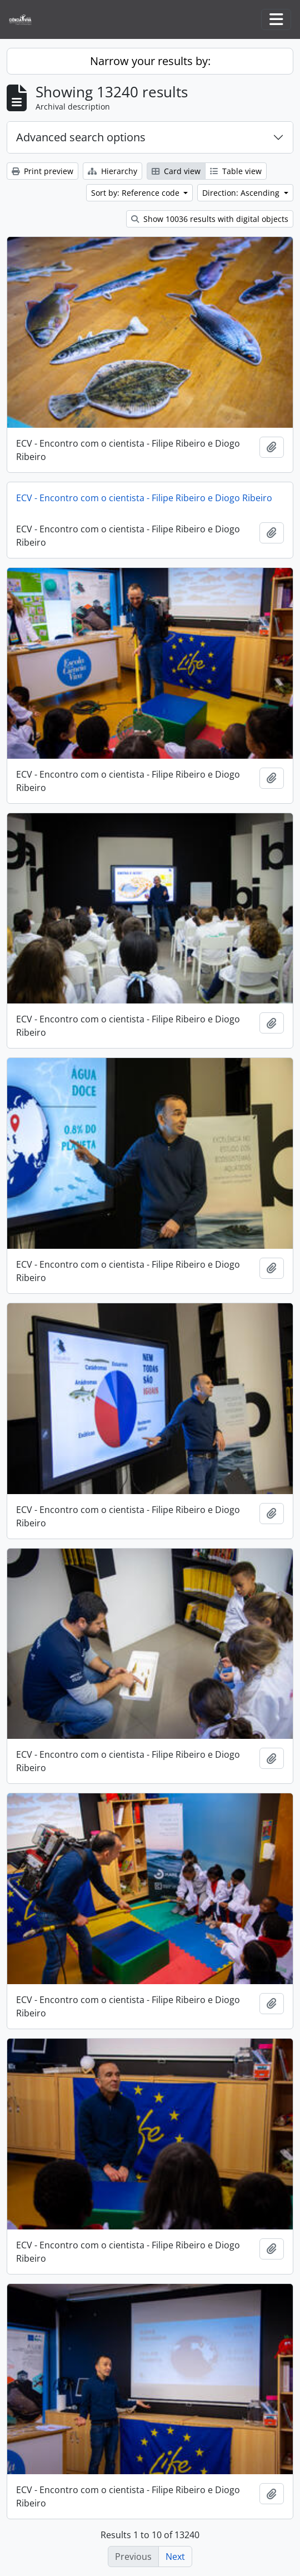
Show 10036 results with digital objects (209, 219)
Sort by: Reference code (136, 192)
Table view (236, 171)
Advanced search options (81, 137)
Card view (176, 171)
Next (175, 2556)
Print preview (42, 171)
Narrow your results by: (150, 60)
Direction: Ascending (242, 192)
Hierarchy (112, 171)
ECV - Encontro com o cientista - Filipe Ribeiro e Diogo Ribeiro (144, 498)
